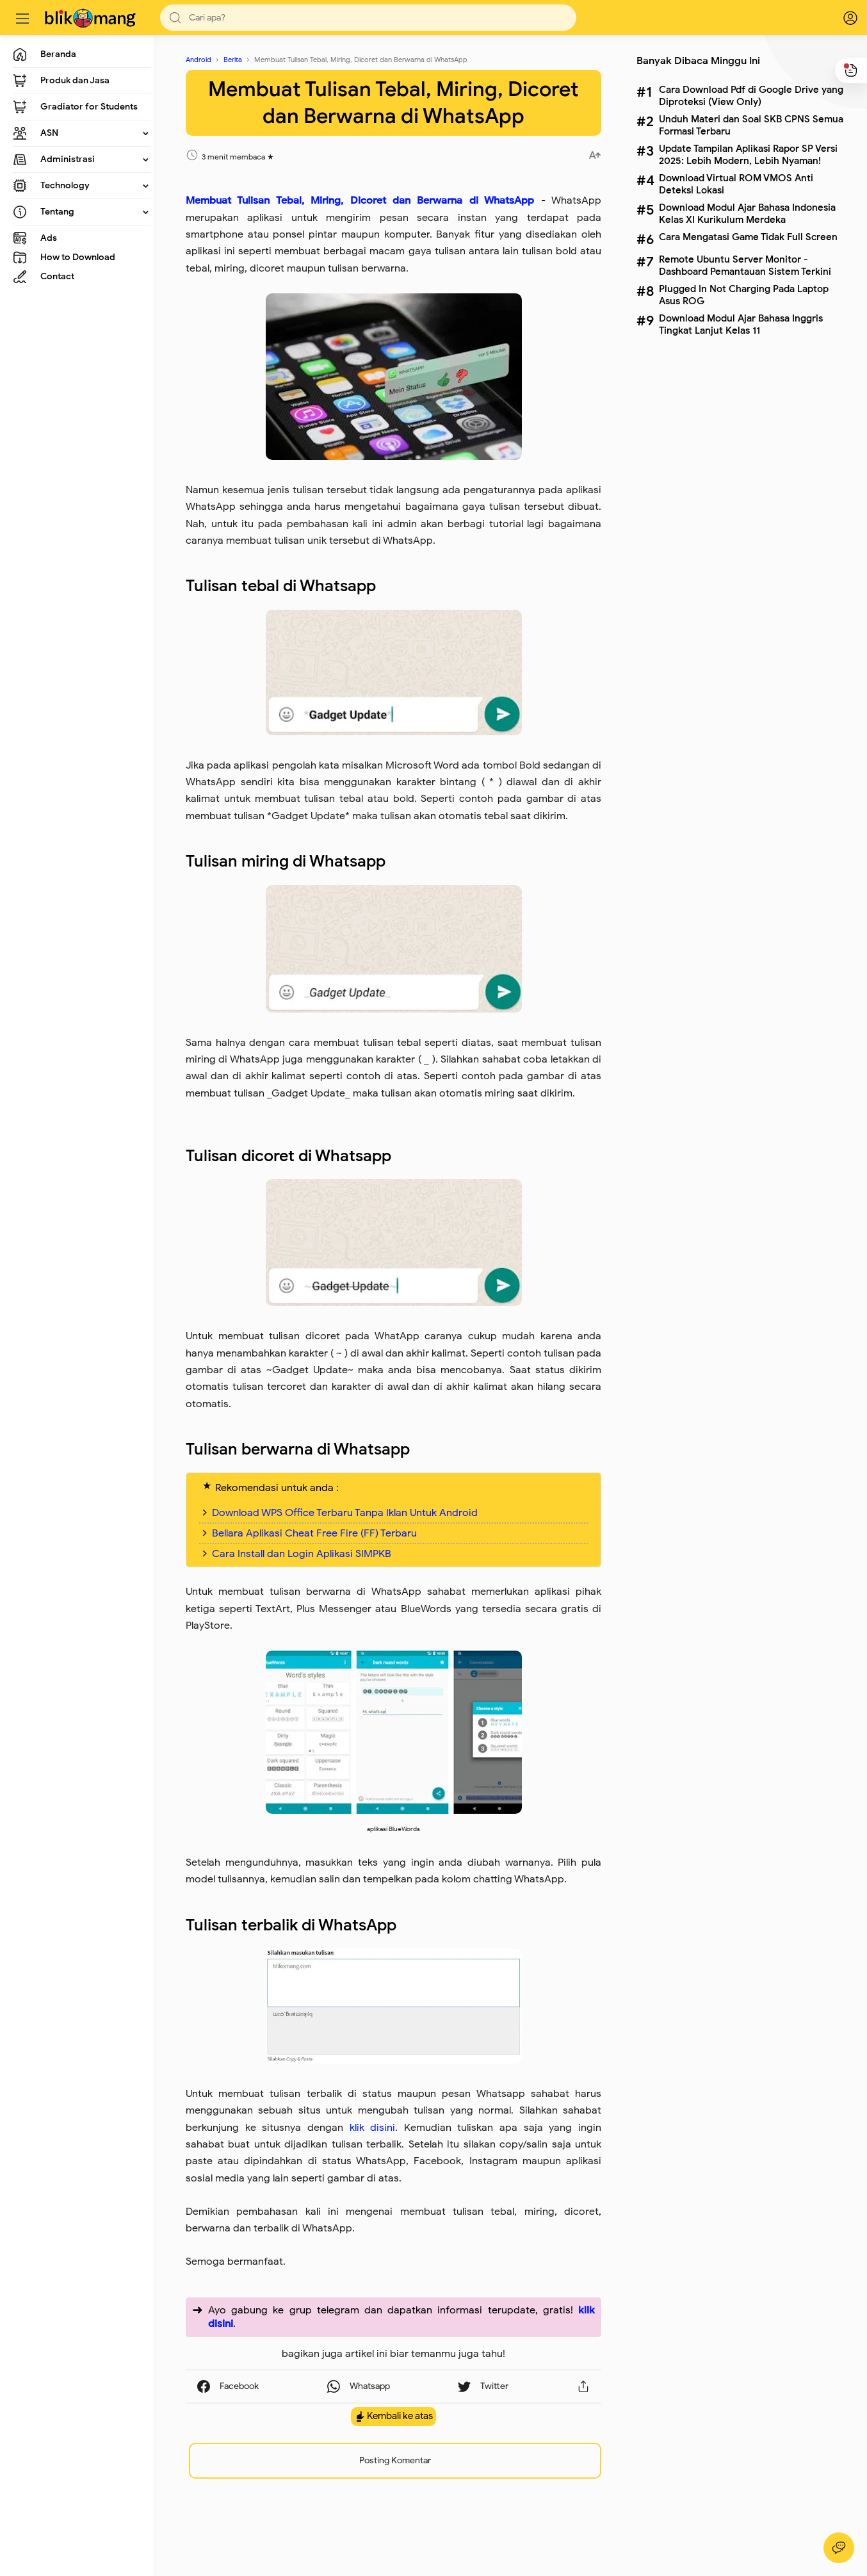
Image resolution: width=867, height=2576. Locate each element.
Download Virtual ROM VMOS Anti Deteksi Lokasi (736, 184)
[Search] (368, 17)
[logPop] (841, 18)
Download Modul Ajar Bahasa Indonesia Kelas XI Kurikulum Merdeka (747, 213)
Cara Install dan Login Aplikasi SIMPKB (301, 1553)
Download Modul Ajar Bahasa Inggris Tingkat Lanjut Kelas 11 (741, 324)
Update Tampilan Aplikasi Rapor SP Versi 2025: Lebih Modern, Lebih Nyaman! (748, 154)
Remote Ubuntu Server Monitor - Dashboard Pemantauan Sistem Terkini (745, 265)
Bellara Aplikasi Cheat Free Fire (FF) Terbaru (314, 1533)
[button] (175, 17)
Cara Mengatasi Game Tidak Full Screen (748, 237)
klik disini (373, 2127)
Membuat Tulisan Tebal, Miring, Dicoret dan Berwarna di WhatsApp (360, 200)
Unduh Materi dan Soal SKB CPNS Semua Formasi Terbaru (751, 125)
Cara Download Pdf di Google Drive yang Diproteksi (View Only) (751, 95)
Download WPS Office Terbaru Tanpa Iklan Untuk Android (345, 1512)
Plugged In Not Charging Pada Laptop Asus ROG (744, 294)
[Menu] (22, 18)
